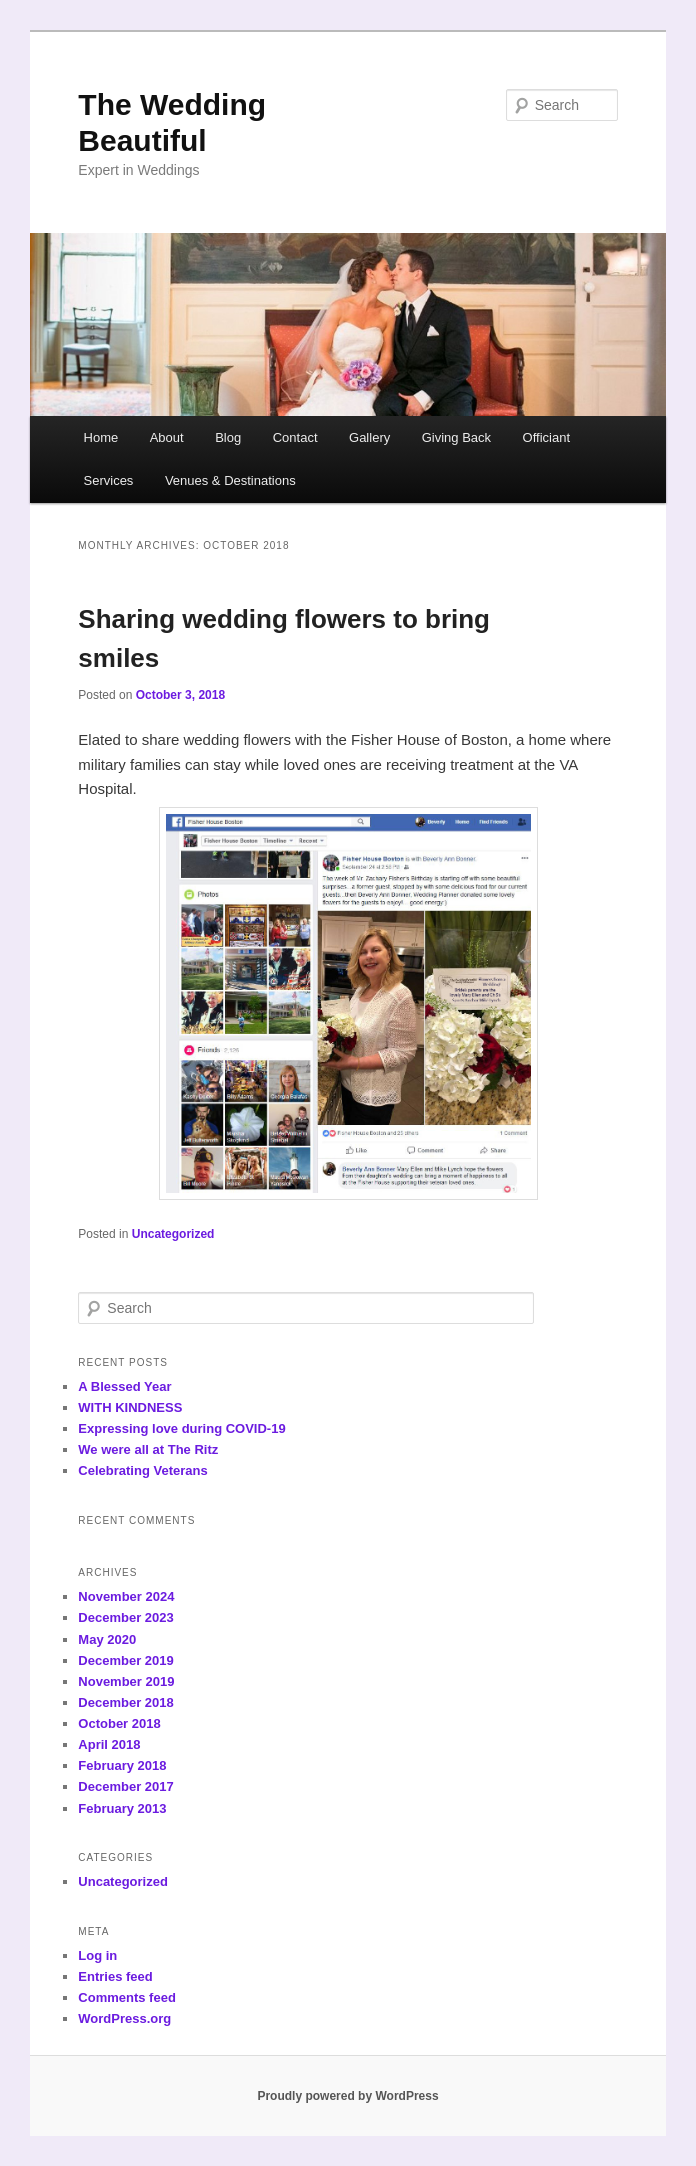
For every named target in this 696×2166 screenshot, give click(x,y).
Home (101, 437)
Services (109, 480)
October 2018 (119, 1723)
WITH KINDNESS (130, 1407)
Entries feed (115, 1976)
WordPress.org (124, 2018)
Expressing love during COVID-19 (181, 1428)
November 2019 (126, 1681)
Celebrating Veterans (142, 1470)
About (167, 437)
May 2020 (107, 1639)
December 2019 (125, 1660)
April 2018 (109, 1744)
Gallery (369, 437)
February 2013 (122, 1808)
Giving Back (456, 437)
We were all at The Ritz (148, 1449)
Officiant (546, 437)
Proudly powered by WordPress (347, 2096)
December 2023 (125, 1617)
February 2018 (122, 1765)
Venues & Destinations (230, 480)
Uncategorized (173, 1234)
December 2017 (125, 1786)
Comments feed (127, 1997)
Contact (295, 437)
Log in (97, 1955)
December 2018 (125, 1702)
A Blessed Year (124, 1386)
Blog (228, 437)
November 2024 (126, 1596)
